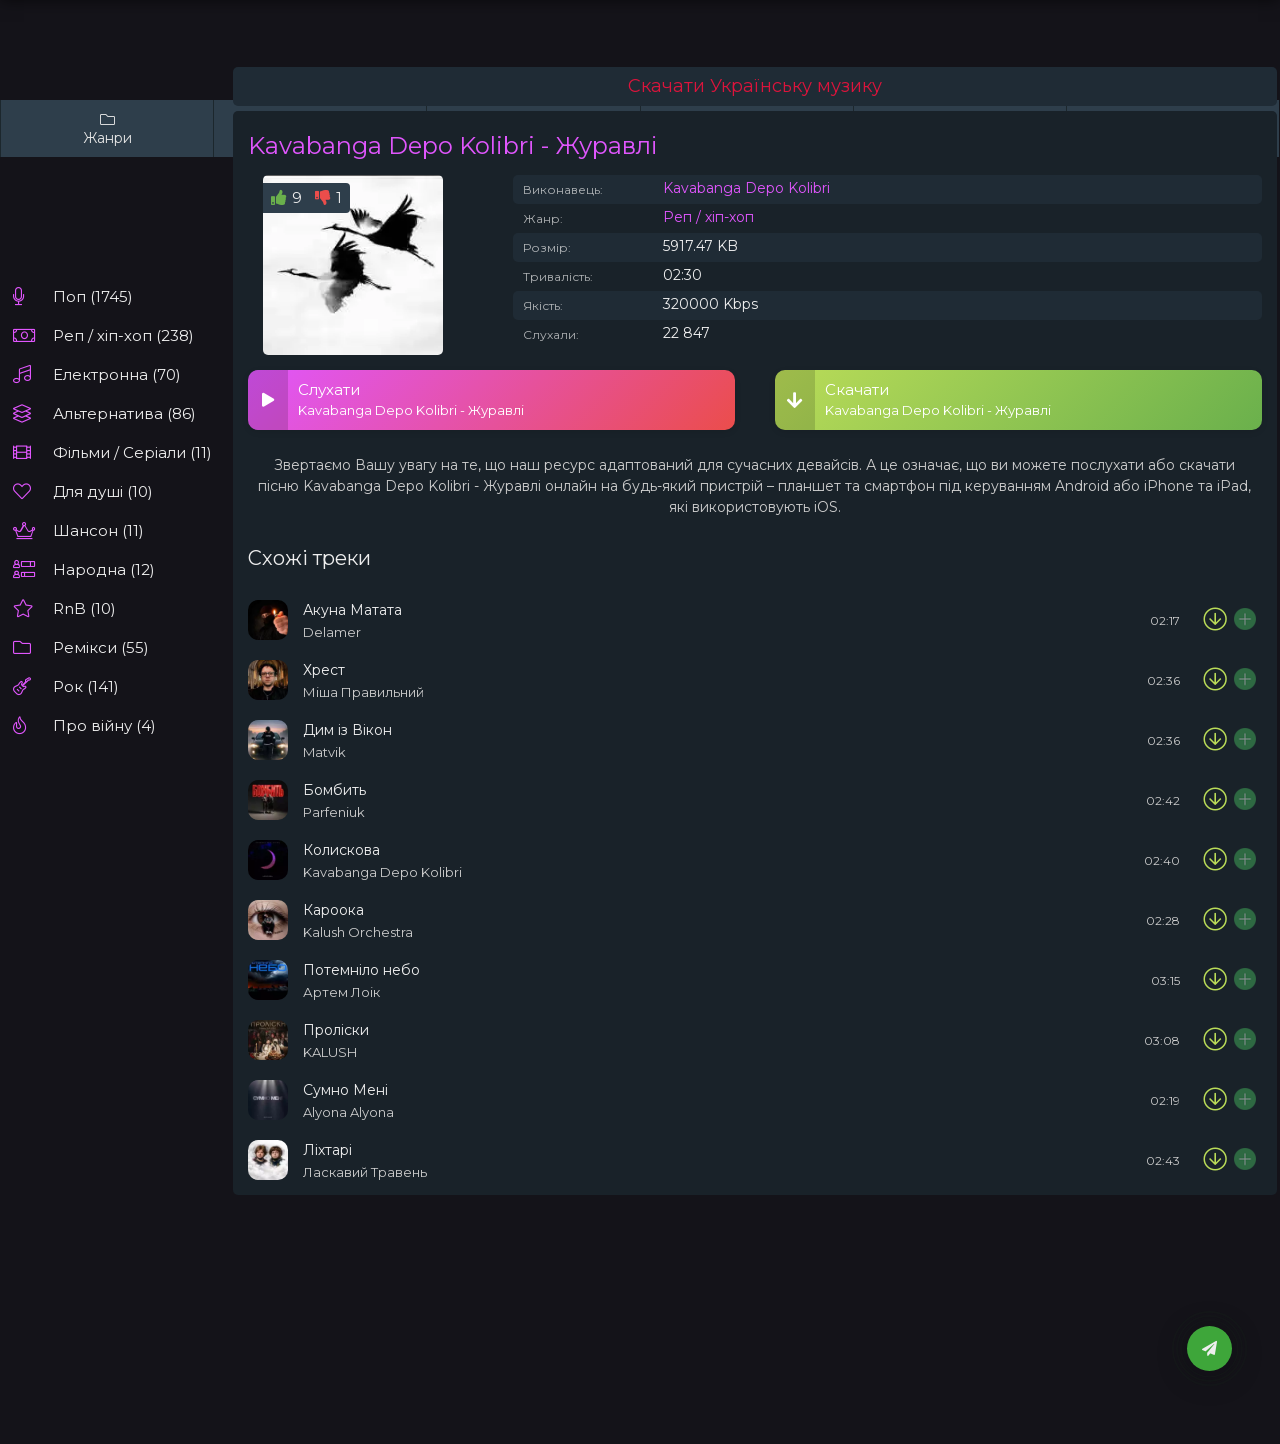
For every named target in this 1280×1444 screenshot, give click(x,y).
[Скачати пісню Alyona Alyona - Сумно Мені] (1215, 1100)
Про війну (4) (104, 725)
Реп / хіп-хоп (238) (123, 335)
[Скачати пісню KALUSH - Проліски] (1215, 1040)
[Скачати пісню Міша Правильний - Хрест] (1215, 680)
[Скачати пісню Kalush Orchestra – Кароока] (1215, 920)
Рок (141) (86, 686)
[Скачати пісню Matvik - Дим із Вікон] (1215, 740)
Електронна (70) (117, 374)
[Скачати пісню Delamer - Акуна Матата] (1215, 620)
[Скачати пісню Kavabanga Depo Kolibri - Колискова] (1215, 860)
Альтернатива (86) (124, 413)
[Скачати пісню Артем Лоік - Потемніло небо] (1215, 980)
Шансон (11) (98, 530)
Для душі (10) (103, 491)
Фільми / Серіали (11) (132, 452)
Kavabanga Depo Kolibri (746, 188)
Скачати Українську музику (755, 86)
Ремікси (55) (101, 647)
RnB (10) (84, 608)
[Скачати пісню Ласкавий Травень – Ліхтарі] (1215, 1160)
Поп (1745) (93, 296)
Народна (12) (104, 569)
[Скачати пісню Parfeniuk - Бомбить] (1215, 800)
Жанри (107, 128)
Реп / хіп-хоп (708, 217)
